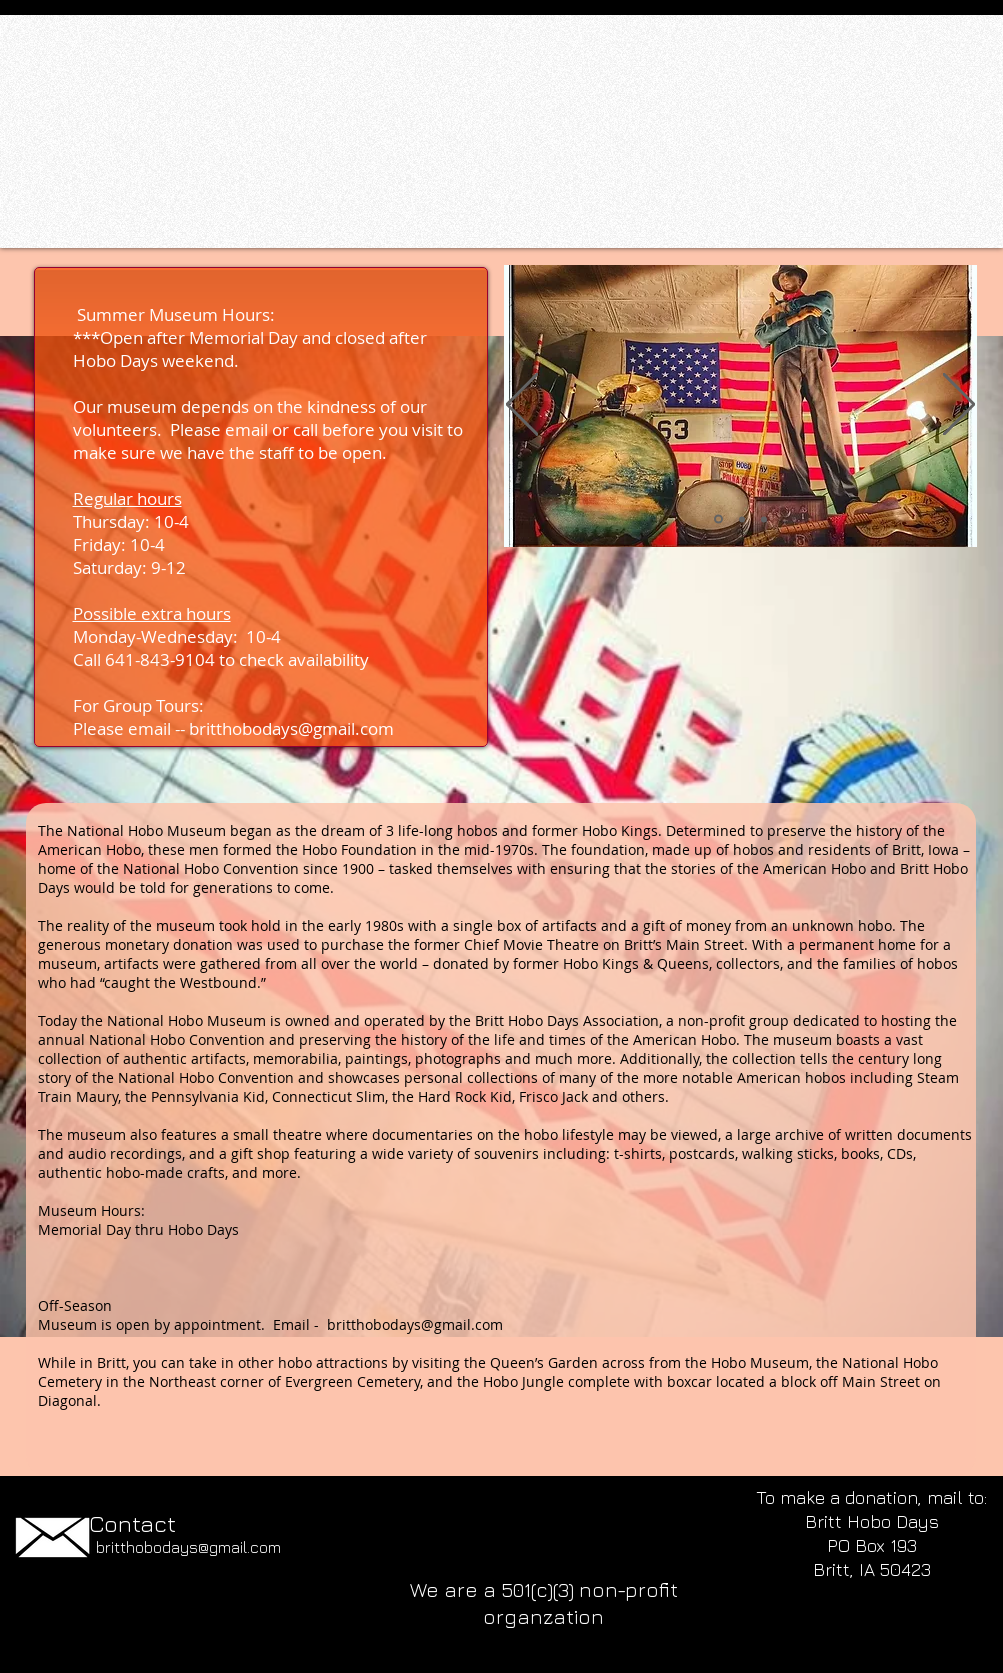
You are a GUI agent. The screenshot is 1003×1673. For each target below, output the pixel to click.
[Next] (959, 405)
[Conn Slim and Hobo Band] (718, 519)
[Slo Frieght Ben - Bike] (742, 519)
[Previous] (522, 405)
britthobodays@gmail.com (291, 728)
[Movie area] (764, 519)
